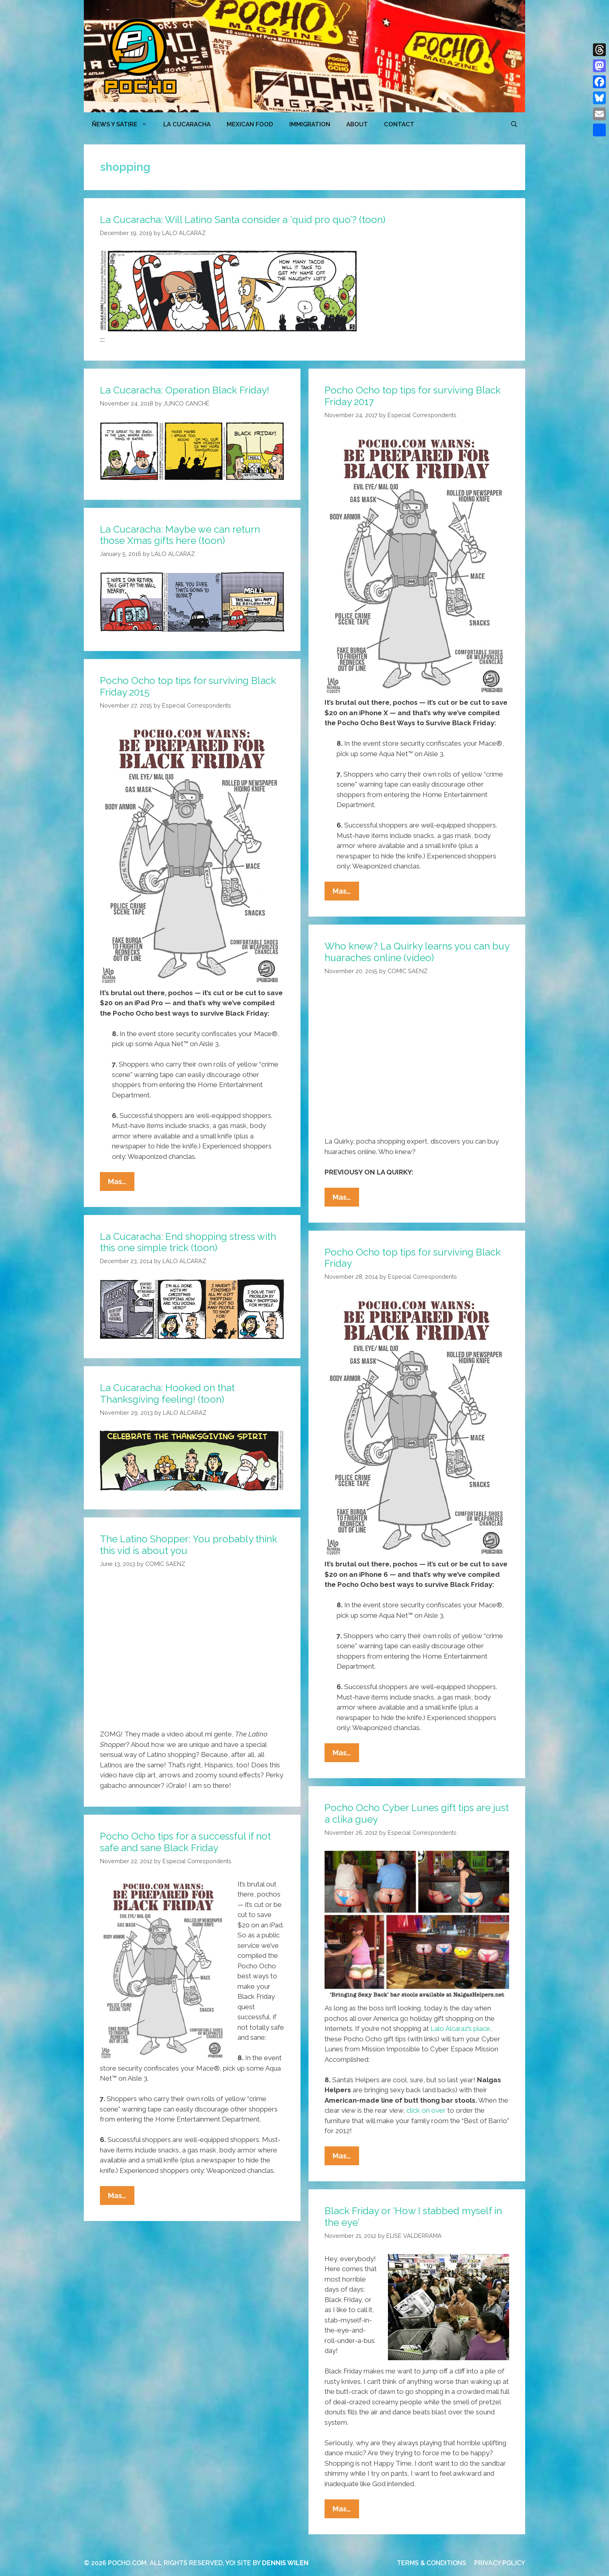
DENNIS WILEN (285, 2563)
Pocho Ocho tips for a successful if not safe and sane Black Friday (185, 1842)
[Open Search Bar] (514, 124)
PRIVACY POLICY (499, 2563)
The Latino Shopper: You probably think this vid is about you (188, 1544)
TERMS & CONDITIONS (431, 2563)
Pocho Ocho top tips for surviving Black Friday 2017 (413, 396)
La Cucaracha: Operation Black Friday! (184, 390)
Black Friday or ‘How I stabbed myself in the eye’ (413, 2216)
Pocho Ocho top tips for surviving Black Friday (413, 1258)
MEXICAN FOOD (250, 124)
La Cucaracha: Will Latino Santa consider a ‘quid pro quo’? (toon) (243, 219)
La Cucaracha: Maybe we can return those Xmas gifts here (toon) (180, 535)
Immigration (309, 124)
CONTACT (399, 124)
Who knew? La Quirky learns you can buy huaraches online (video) (417, 951)
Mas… (346, 893)
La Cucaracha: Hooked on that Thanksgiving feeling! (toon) (167, 1393)
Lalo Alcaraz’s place (460, 2028)
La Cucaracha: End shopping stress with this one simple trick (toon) (188, 1242)
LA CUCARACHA (187, 124)
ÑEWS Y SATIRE (123, 124)
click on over (426, 2110)
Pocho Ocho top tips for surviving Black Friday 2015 (188, 686)
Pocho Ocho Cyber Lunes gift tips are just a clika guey (417, 1813)
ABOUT (357, 124)
